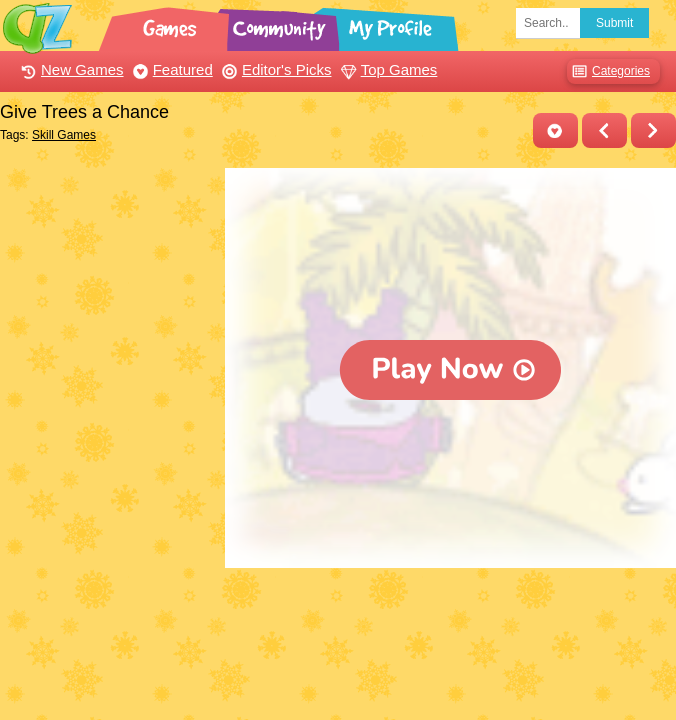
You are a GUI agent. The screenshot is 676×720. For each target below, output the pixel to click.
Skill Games (64, 135)
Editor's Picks (274, 69)
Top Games (387, 69)
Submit (614, 23)
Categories (608, 71)
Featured (170, 69)
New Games (70, 69)
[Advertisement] (107, 268)
